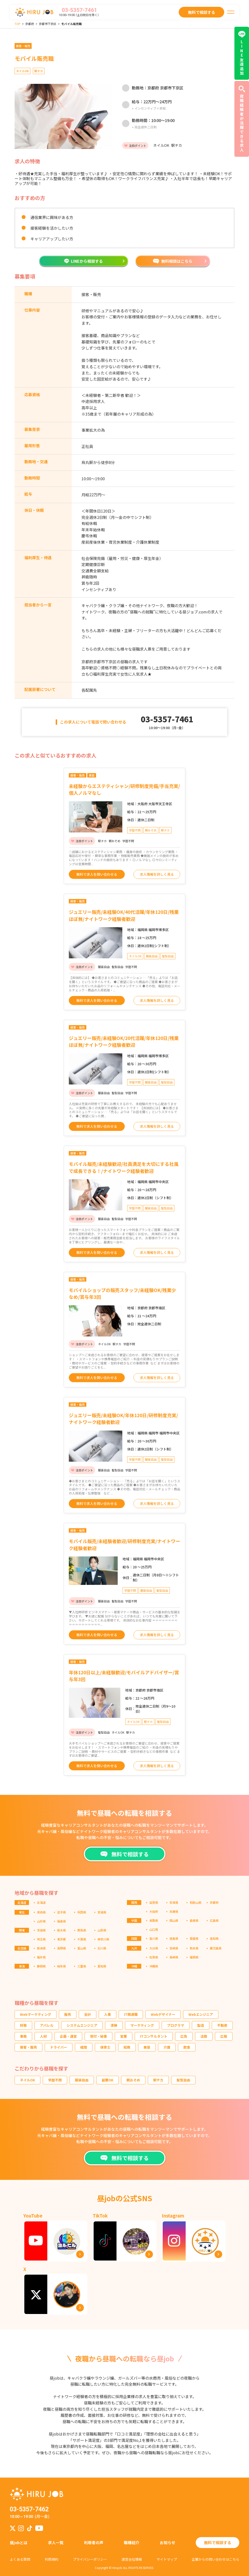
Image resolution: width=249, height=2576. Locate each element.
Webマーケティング (35, 2014)
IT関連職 (131, 2014)
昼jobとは (18, 2542)
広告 (183, 2036)
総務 (127, 2047)
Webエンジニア (200, 2014)
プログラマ (175, 2025)
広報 (223, 2036)
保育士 (105, 2047)
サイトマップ (167, 2559)
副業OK (107, 2080)
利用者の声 (93, 2542)
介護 (166, 2047)
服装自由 (82, 2080)
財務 (23, 2025)
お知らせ (167, 2542)
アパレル (46, 2025)
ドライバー (58, 2047)
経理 (83, 2047)
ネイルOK (27, 2080)
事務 (23, 2036)
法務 (203, 2036)
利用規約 (51, 2559)
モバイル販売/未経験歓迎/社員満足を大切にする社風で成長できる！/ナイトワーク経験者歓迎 (123, 1167)
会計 (87, 2014)
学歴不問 (55, 2080)
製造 (200, 2025)
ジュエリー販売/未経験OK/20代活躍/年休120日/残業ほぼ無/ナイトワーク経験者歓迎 (124, 1041)
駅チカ (158, 2080)
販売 (67, 2014)
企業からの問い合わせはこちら (215, 2559)
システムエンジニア (82, 2025)
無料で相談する (217, 2542)
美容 (146, 2047)
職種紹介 (131, 2542)
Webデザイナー (163, 2014)
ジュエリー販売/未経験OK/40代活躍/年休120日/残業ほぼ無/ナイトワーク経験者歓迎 (124, 915)
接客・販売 (28, 2047)
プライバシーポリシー (90, 2559)
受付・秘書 (98, 2036)
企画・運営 (68, 2036)
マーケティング (142, 2025)
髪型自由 (183, 2080)
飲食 (186, 2047)
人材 (43, 2036)
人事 (107, 2014)
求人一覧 (55, 2542)
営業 (123, 2036)
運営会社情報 (132, 2559)
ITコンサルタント (153, 2036)
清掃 (113, 2025)
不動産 (222, 2025)
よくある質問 (20, 2559)
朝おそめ (133, 2080)
